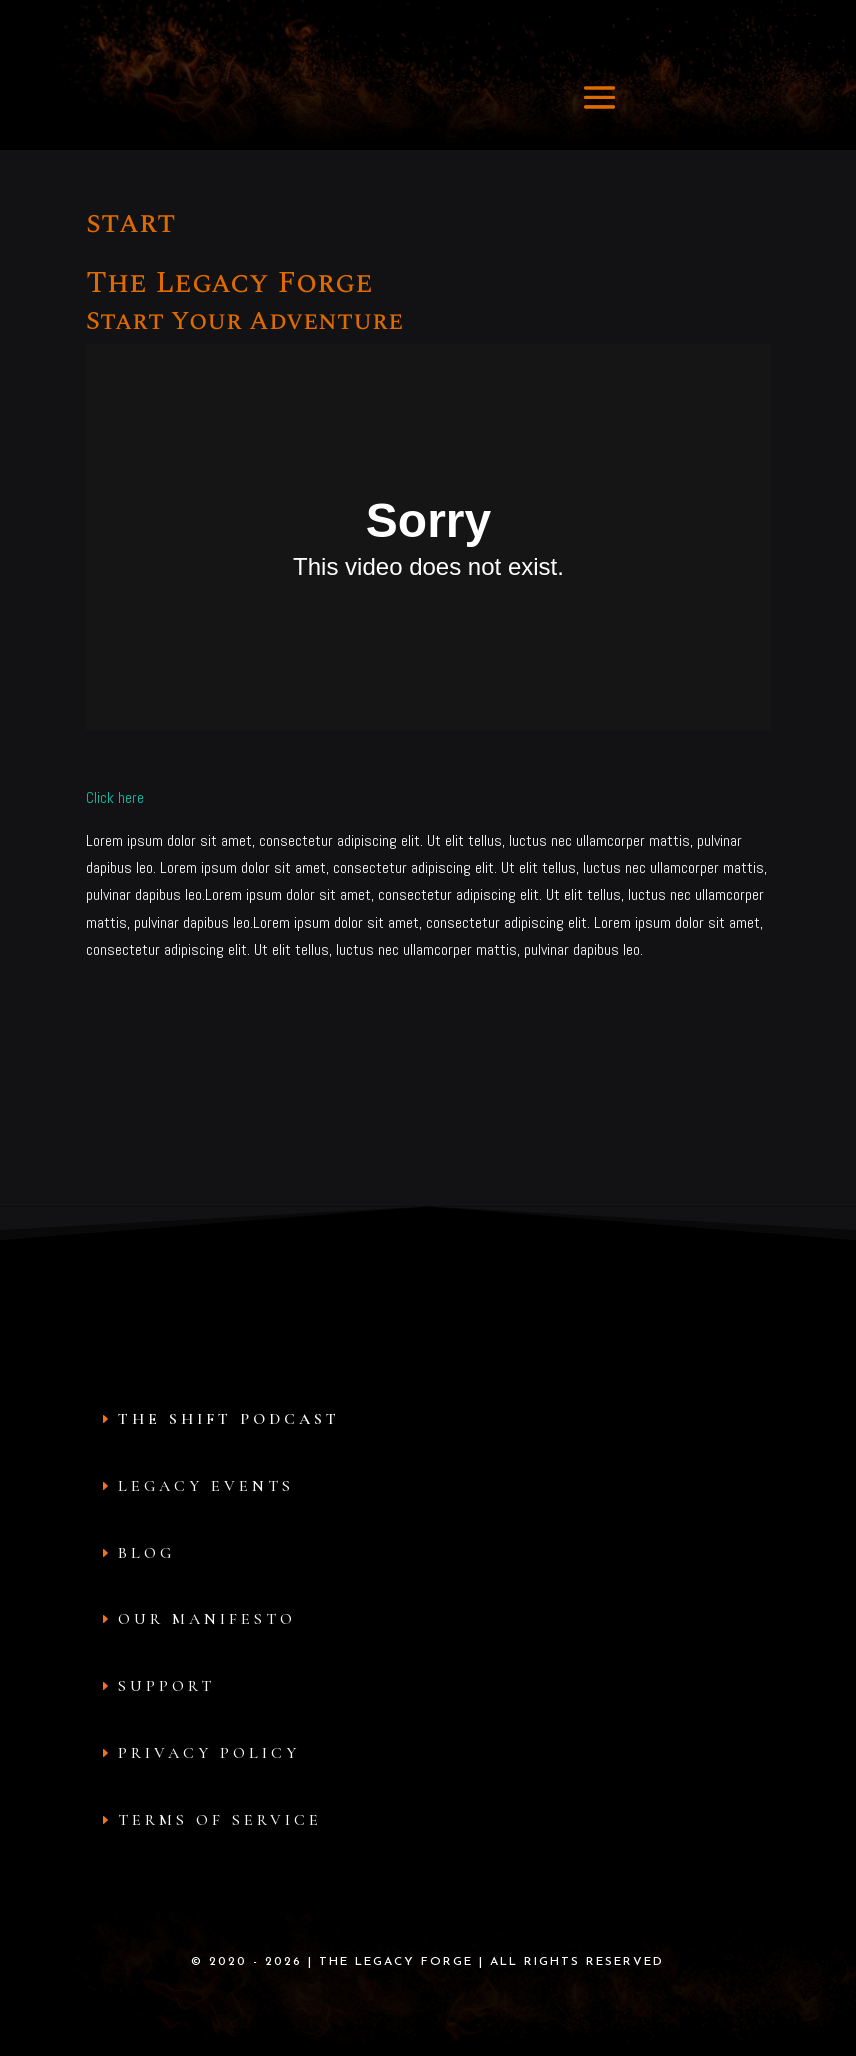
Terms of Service (220, 1820)
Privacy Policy (209, 1753)
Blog (146, 1553)
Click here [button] (115, 797)
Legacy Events (206, 1486)
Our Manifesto (207, 1619)
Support (166, 1686)
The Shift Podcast (229, 1419)
